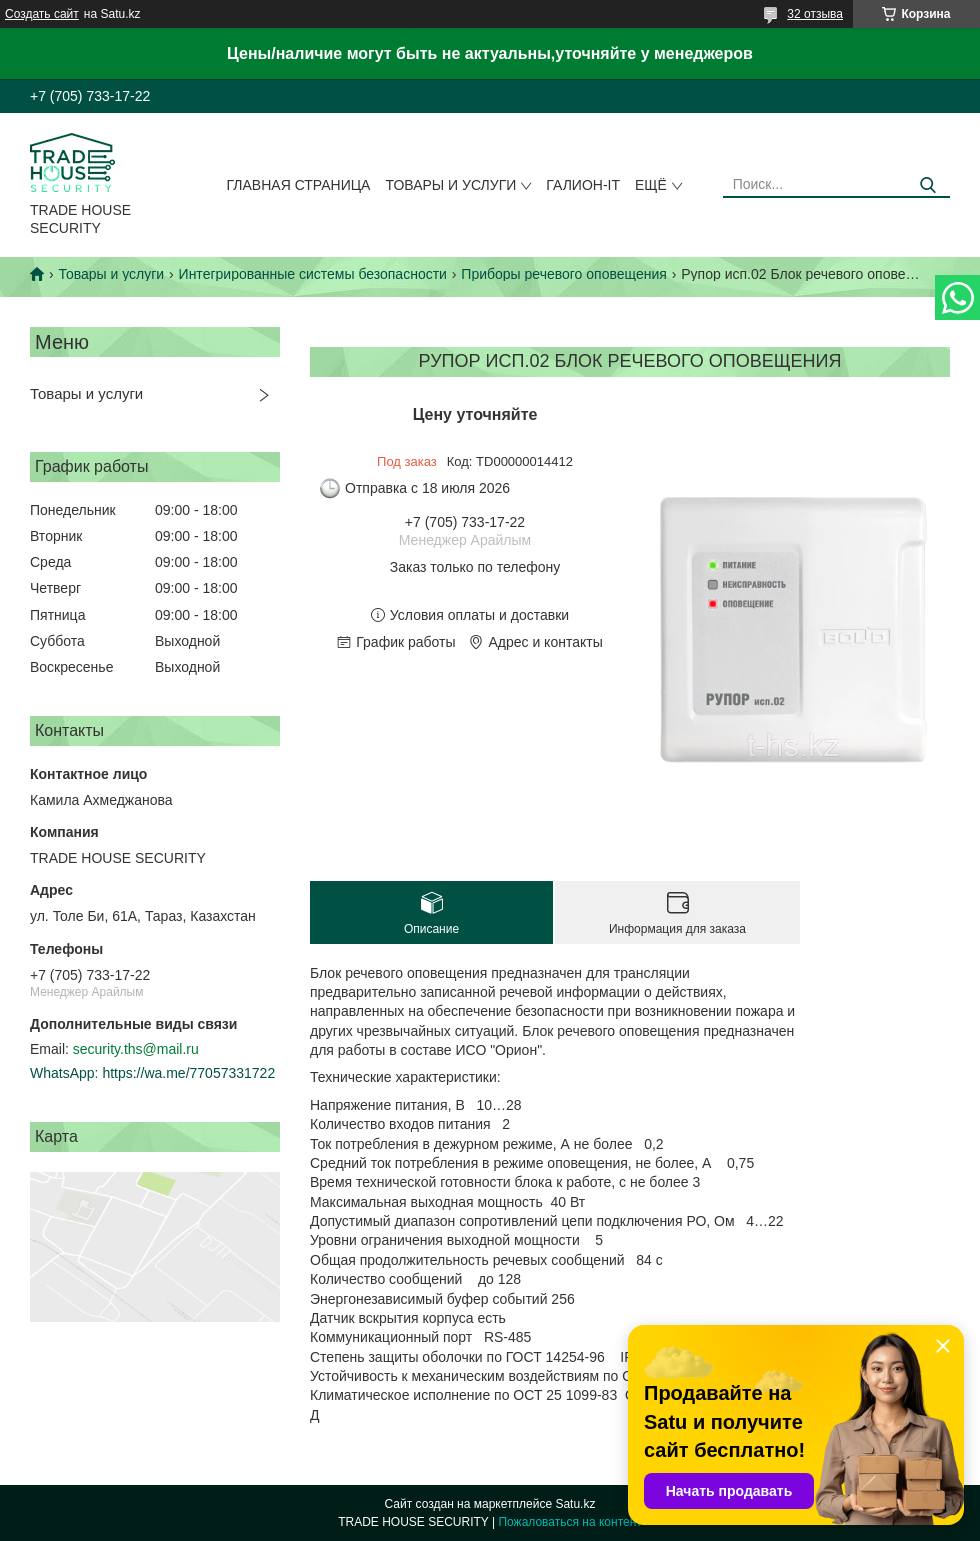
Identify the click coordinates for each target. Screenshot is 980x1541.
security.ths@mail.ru (136, 1049)
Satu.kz (575, 1504)
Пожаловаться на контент (569, 1522)
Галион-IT (583, 185)
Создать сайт (42, 14)
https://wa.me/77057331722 (188, 1073)
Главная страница (299, 185)
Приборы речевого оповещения (563, 274)
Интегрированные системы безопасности (313, 274)
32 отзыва (815, 14)
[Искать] (927, 185)
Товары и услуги (450, 185)
